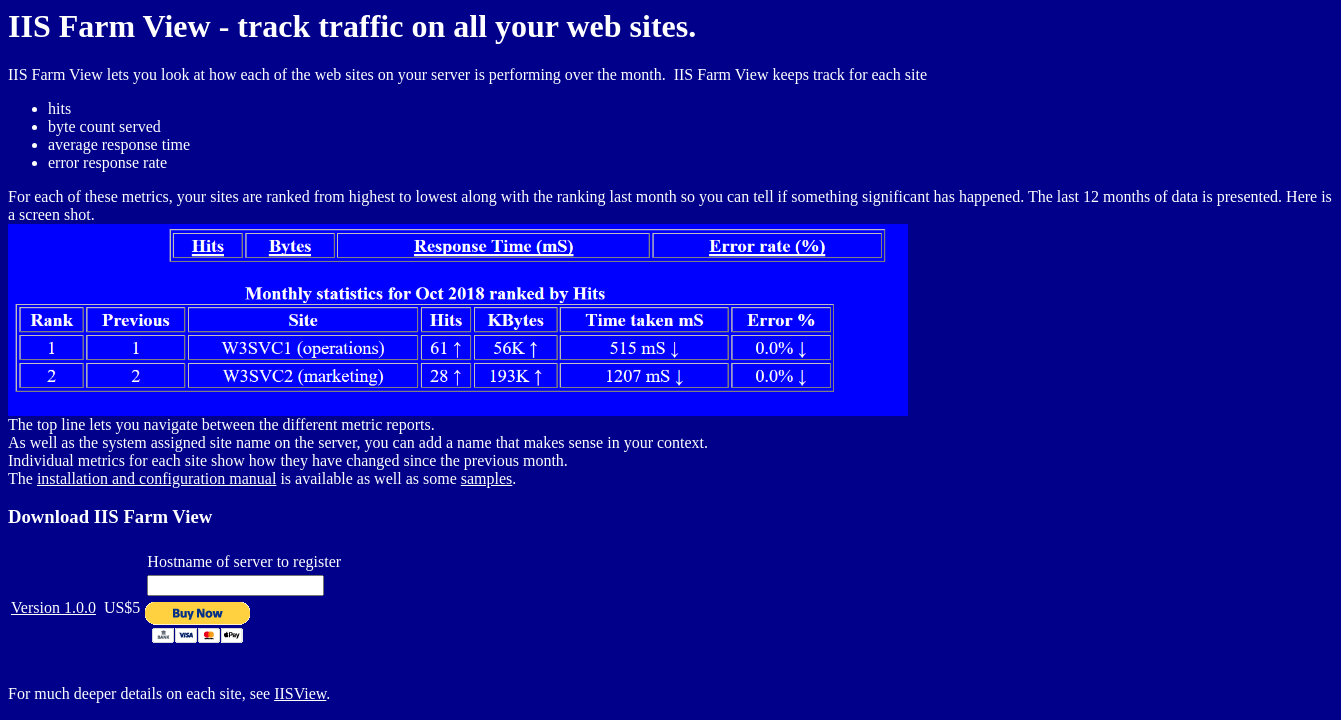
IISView (300, 693)
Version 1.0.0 (53, 607)
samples (487, 478)
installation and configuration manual (157, 478)
